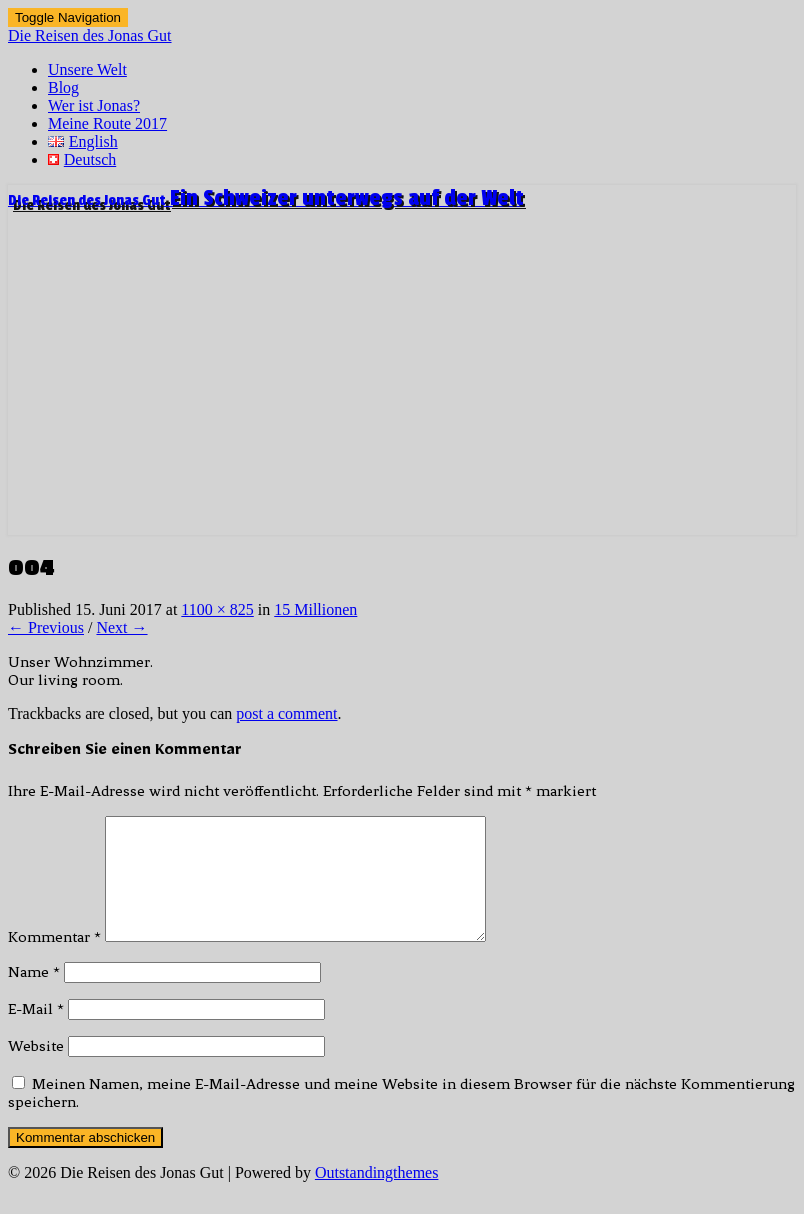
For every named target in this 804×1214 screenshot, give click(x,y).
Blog (63, 87)
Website (36, 1070)
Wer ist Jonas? (94, 105)
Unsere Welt (87, 69)
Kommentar (54, 961)
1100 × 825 (217, 609)
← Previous (46, 627)
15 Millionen (315, 609)
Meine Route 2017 (107, 123)
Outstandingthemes (377, 1196)
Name (34, 996)
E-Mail (36, 1033)
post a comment (286, 713)
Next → (121, 627)
